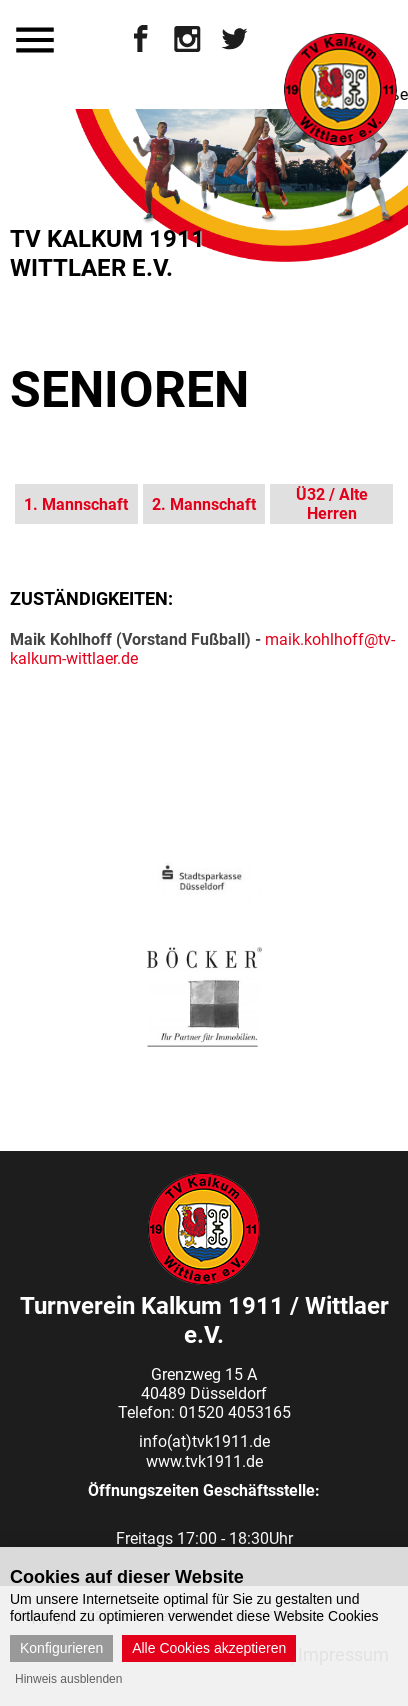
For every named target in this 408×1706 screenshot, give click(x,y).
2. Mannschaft (204, 504)
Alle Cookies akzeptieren (209, 1648)
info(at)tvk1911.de (204, 1441)
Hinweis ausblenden (68, 1679)
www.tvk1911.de (204, 1461)
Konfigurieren (61, 1648)
